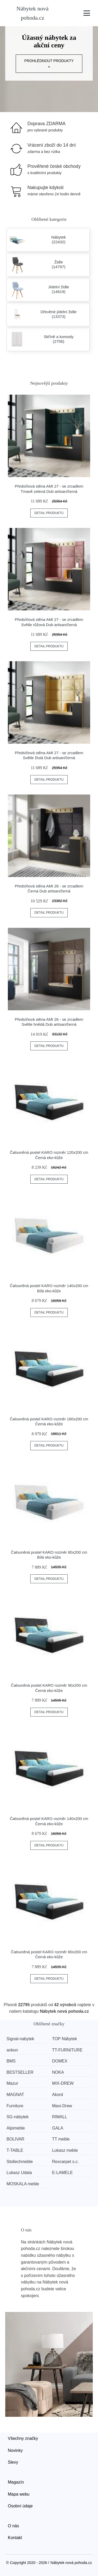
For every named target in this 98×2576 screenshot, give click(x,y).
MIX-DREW (63, 2083)
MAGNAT (15, 2094)
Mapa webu (19, 2494)
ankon (12, 2050)
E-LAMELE (62, 2172)
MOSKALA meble (23, 2184)
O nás (13, 2526)
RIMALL (59, 2117)
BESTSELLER (20, 2072)
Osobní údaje (20, 2506)
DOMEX (59, 2061)
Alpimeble (16, 2128)
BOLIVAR (15, 2139)
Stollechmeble (20, 2161)
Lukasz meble (65, 2150)
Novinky (15, 2450)
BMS (11, 2061)
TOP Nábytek (64, 2039)
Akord (57, 2094)
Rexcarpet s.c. (65, 2161)
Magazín (16, 2482)
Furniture (15, 2106)
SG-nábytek (17, 2117)
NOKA (58, 2072)
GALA (57, 2128)
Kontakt (15, 2537)
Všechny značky (23, 2438)
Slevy (13, 2462)
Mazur (12, 2083)
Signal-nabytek (20, 2039)
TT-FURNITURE (67, 2050)
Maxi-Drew (62, 2106)
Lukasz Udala (19, 2172)
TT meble (61, 2139)
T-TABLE (15, 2150)
